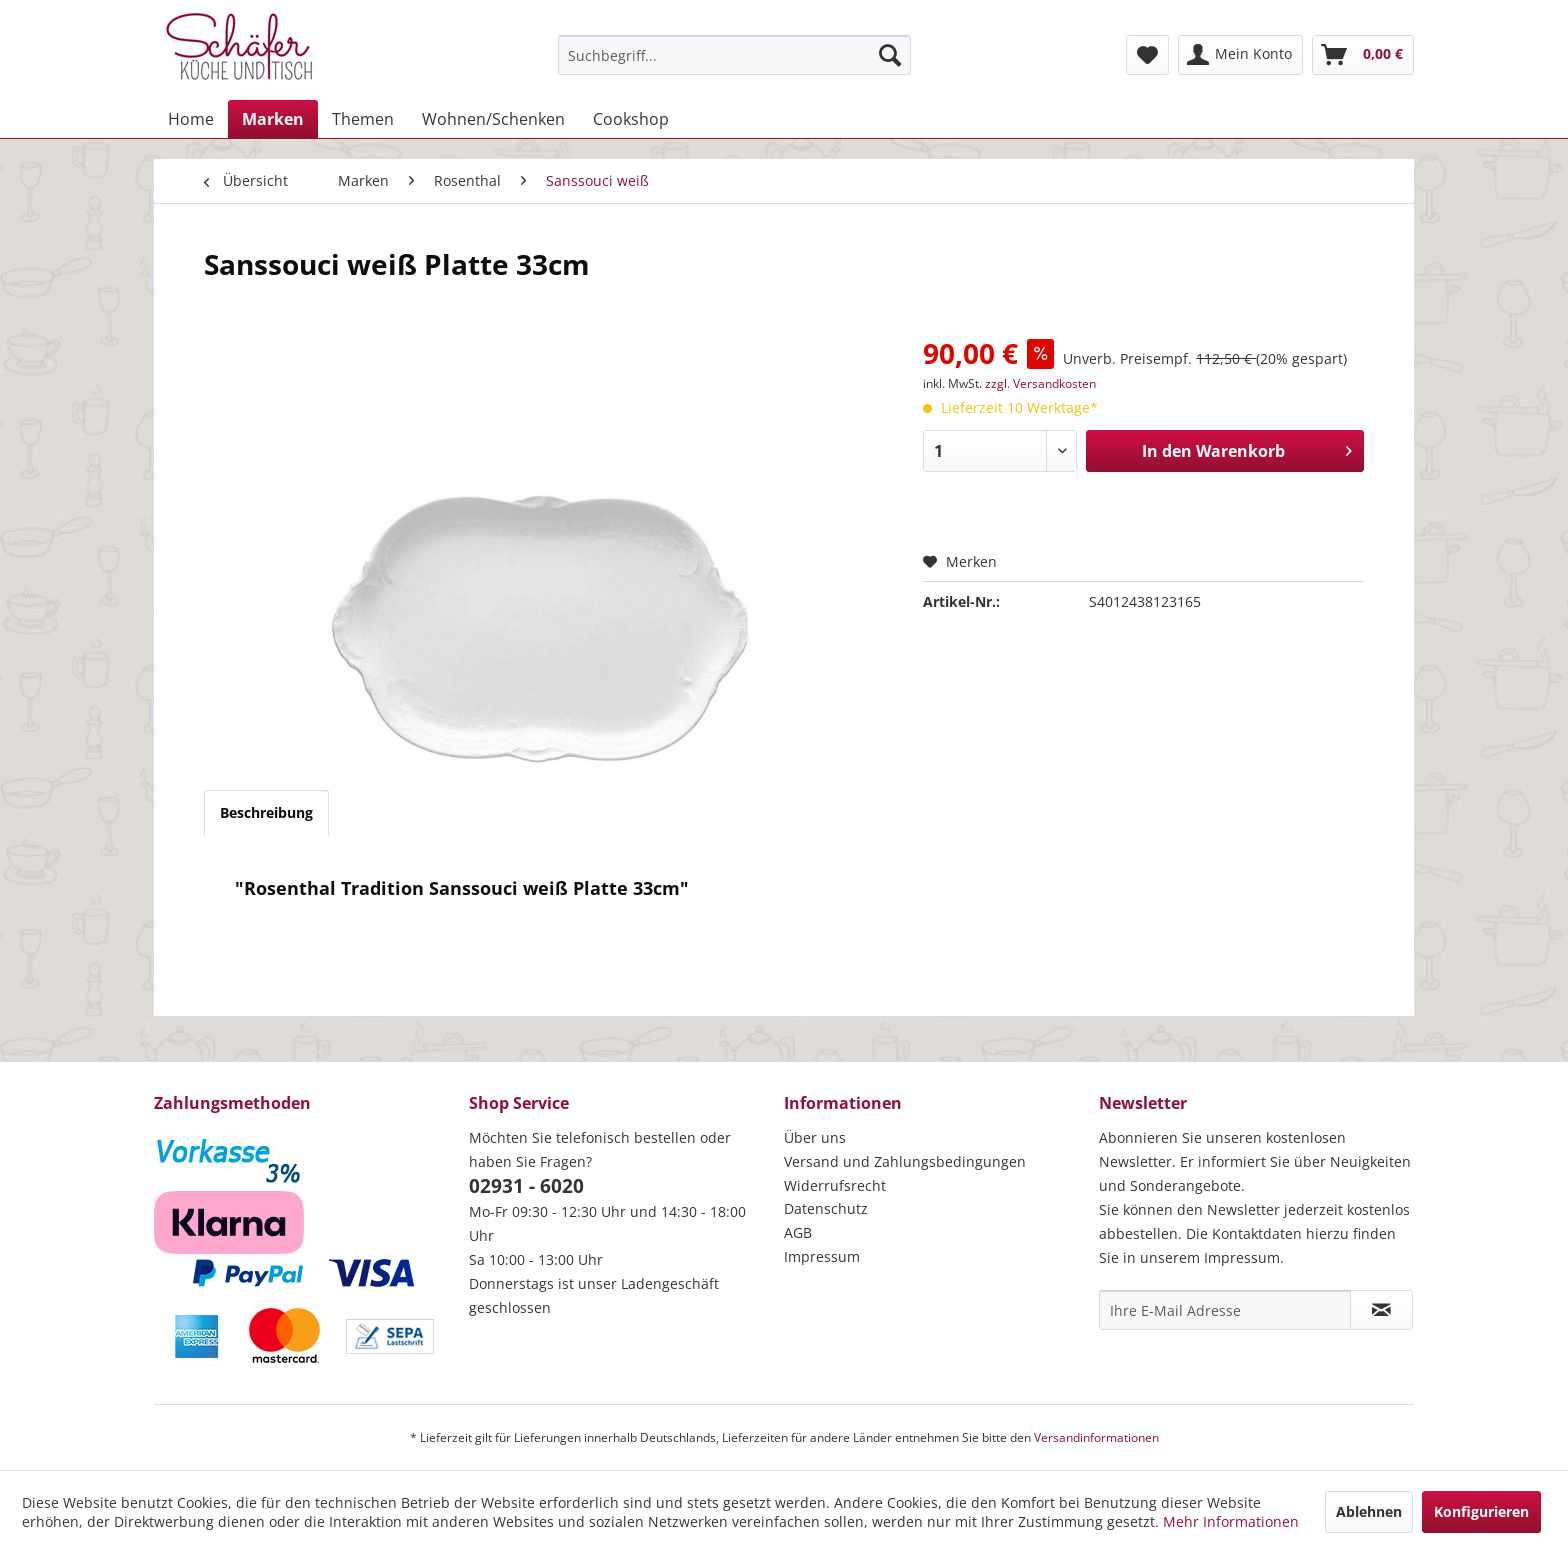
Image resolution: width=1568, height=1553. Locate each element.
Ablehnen (1369, 1511)
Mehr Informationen (1231, 1521)
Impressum (822, 1256)
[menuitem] (734, 55)
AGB (798, 1232)
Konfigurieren (1481, 1511)
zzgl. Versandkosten (1040, 383)
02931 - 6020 (526, 1186)
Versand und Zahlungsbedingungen (905, 1161)
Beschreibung (266, 812)
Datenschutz (826, 1208)
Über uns (815, 1137)
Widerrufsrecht (835, 1185)
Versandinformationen (1096, 1437)
